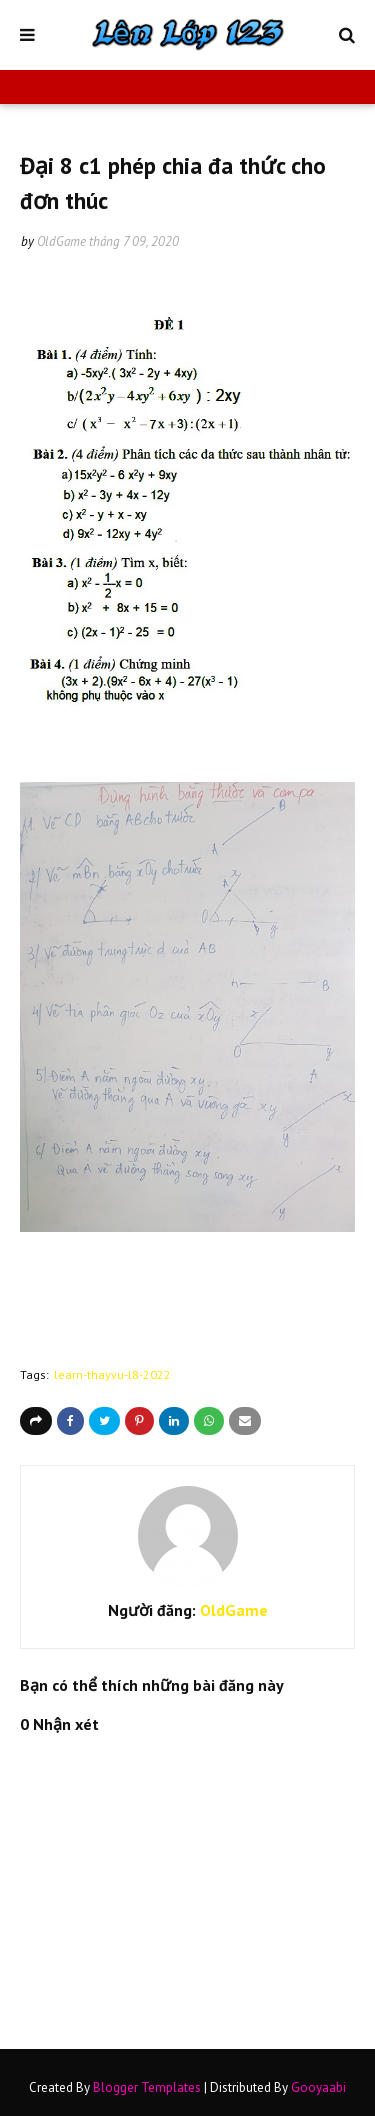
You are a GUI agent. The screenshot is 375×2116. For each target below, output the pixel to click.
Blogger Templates (147, 2087)
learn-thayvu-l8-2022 (112, 1374)
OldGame (61, 241)
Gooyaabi (318, 2087)
